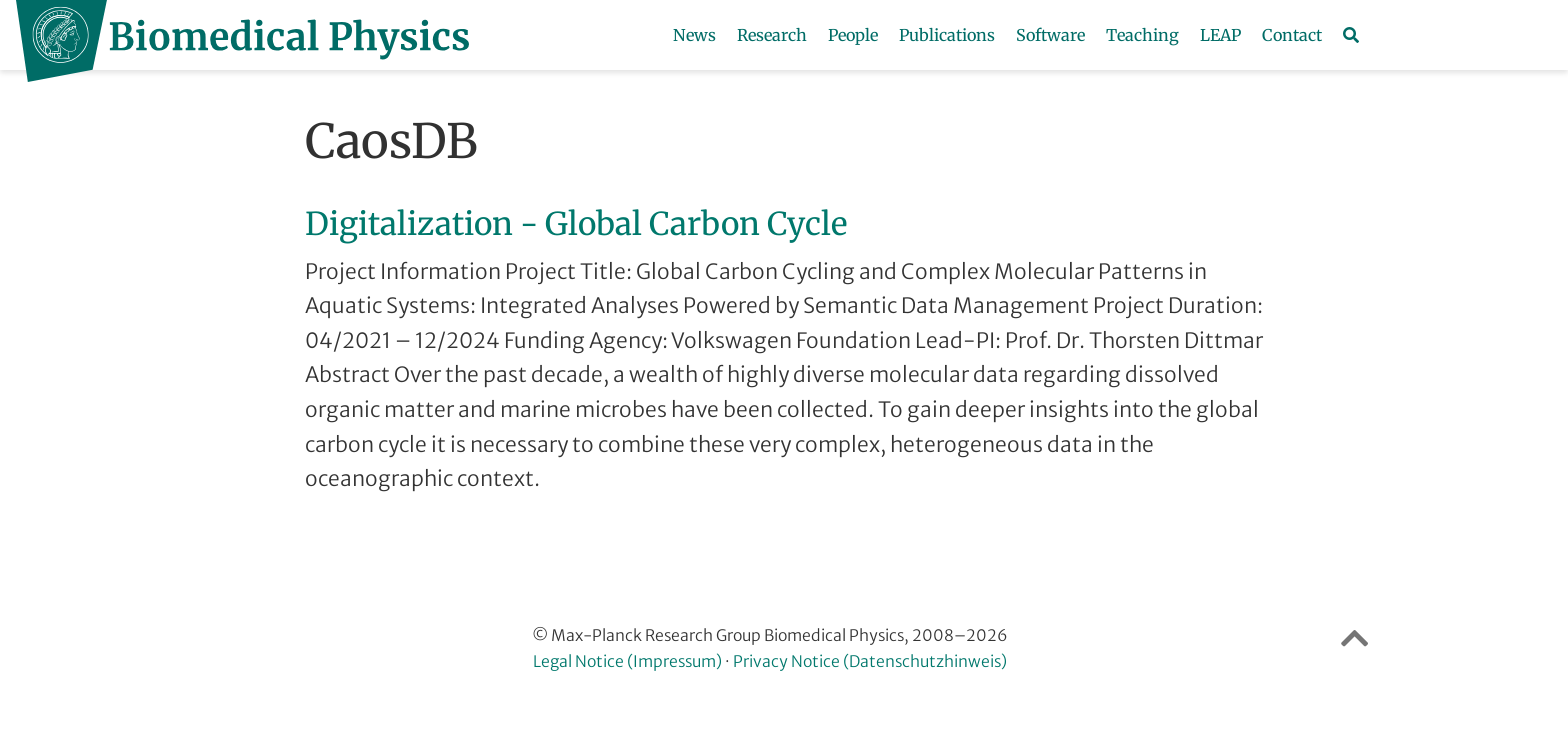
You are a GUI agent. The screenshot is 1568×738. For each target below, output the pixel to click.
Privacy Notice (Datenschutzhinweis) (870, 661)
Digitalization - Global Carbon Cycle (576, 224)
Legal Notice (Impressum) (627, 661)
